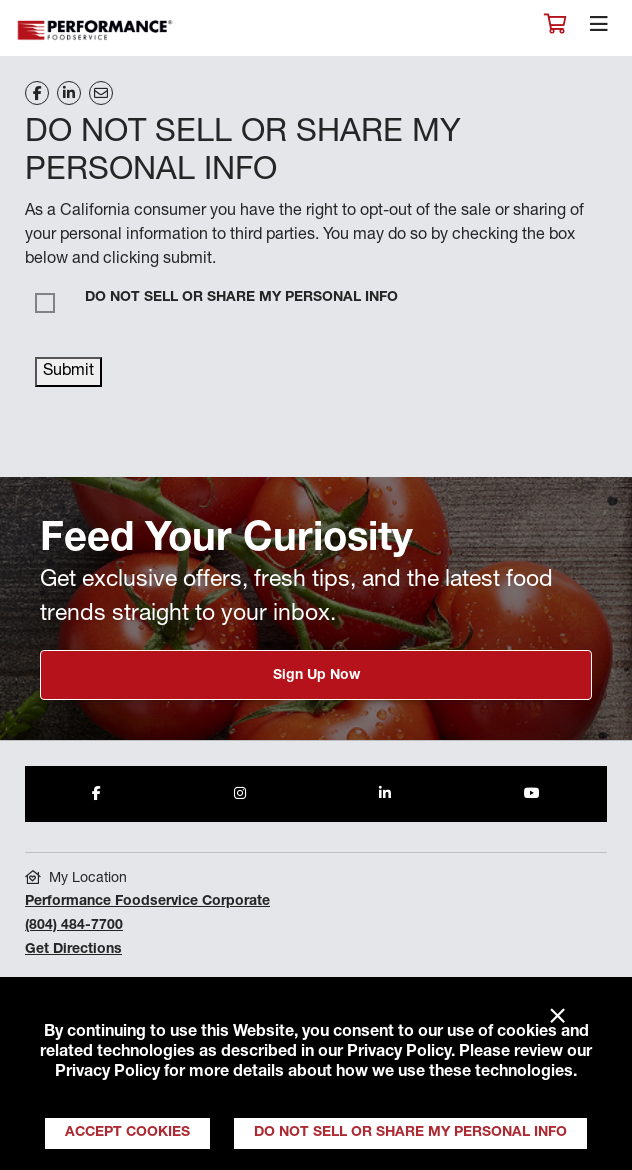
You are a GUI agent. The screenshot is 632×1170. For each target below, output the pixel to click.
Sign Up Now (316, 676)
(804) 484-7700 (74, 926)
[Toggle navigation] (599, 29)
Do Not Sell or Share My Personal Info (410, 1133)
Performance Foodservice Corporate (147, 902)
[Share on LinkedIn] (69, 93)
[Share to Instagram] (240, 794)
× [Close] (557, 1017)
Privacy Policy (399, 1053)
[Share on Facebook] (37, 93)
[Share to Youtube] (532, 794)
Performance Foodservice (96, 30)
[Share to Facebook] (96, 794)
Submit (68, 372)
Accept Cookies (127, 1133)
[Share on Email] (101, 93)
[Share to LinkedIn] (385, 794)
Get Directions (73, 950)
